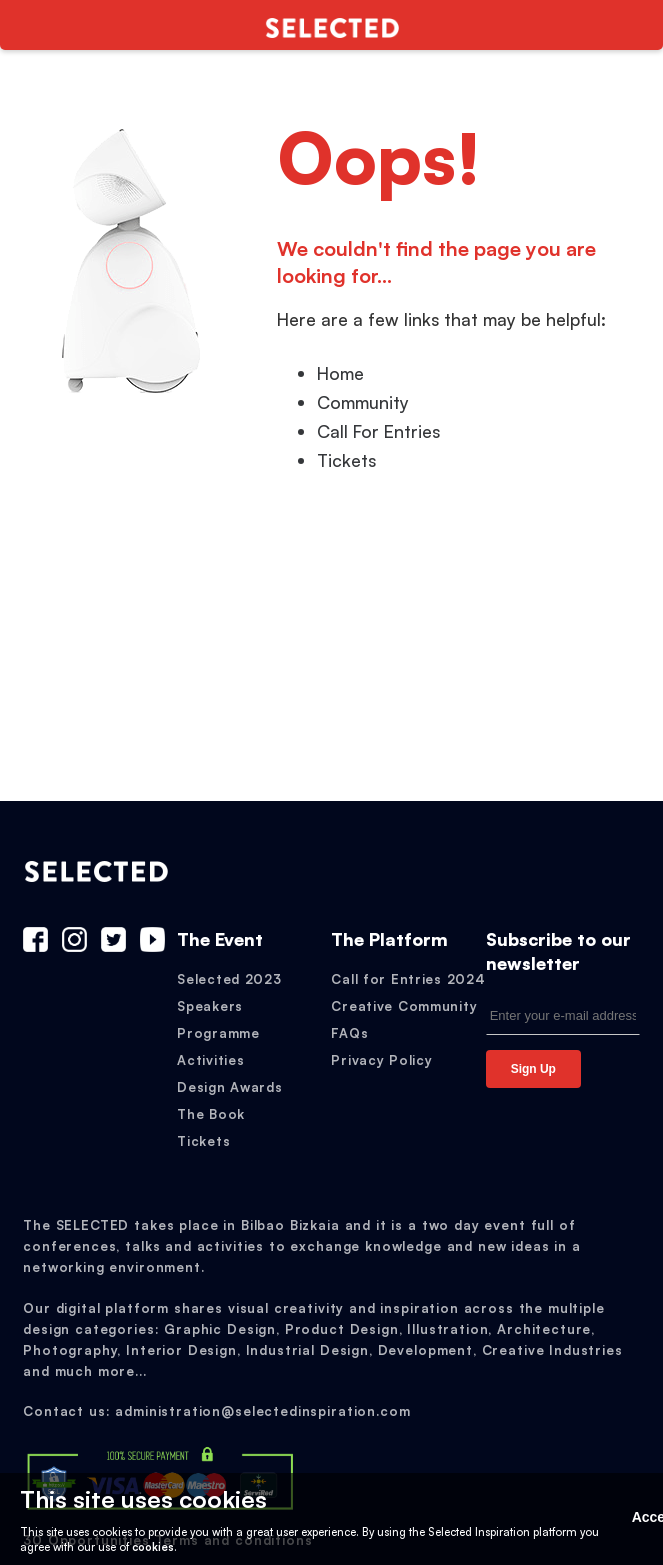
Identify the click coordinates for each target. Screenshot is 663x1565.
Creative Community (404, 1006)
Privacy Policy (381, 1060)
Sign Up (533, 1069)
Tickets (203, 1141)
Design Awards (229, 1087)
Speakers (210, 1006)
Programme (218, 1033)
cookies (153, 1547)
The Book (211, 1114)
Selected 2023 (229, 979)
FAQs (349, 1033)
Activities (210, 1060)
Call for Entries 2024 (408, 979)
